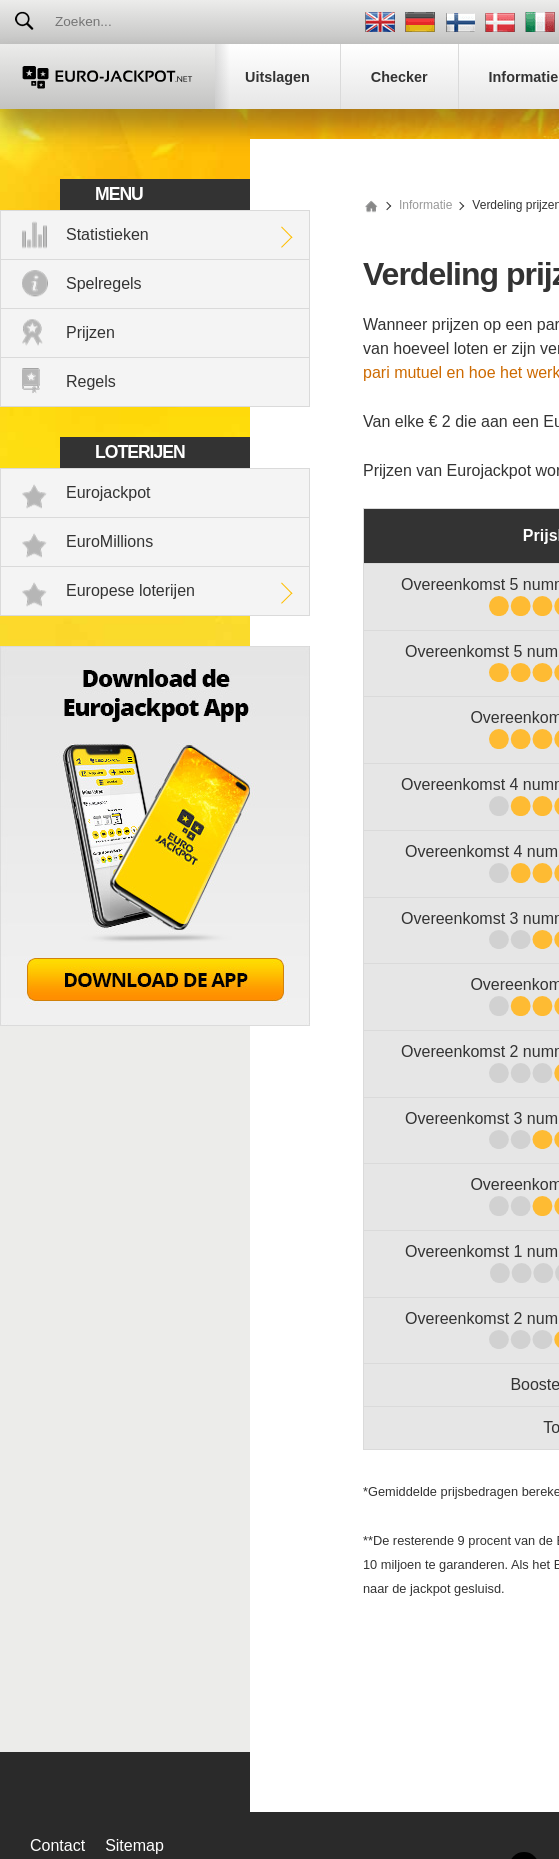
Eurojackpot (108, 492)
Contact (57, 1845)
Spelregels (104, 283)
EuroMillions (109, 541)
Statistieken (107, 234)
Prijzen (90, 332)
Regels (91, 381)
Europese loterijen (130, 590)
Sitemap (134, 1845)
